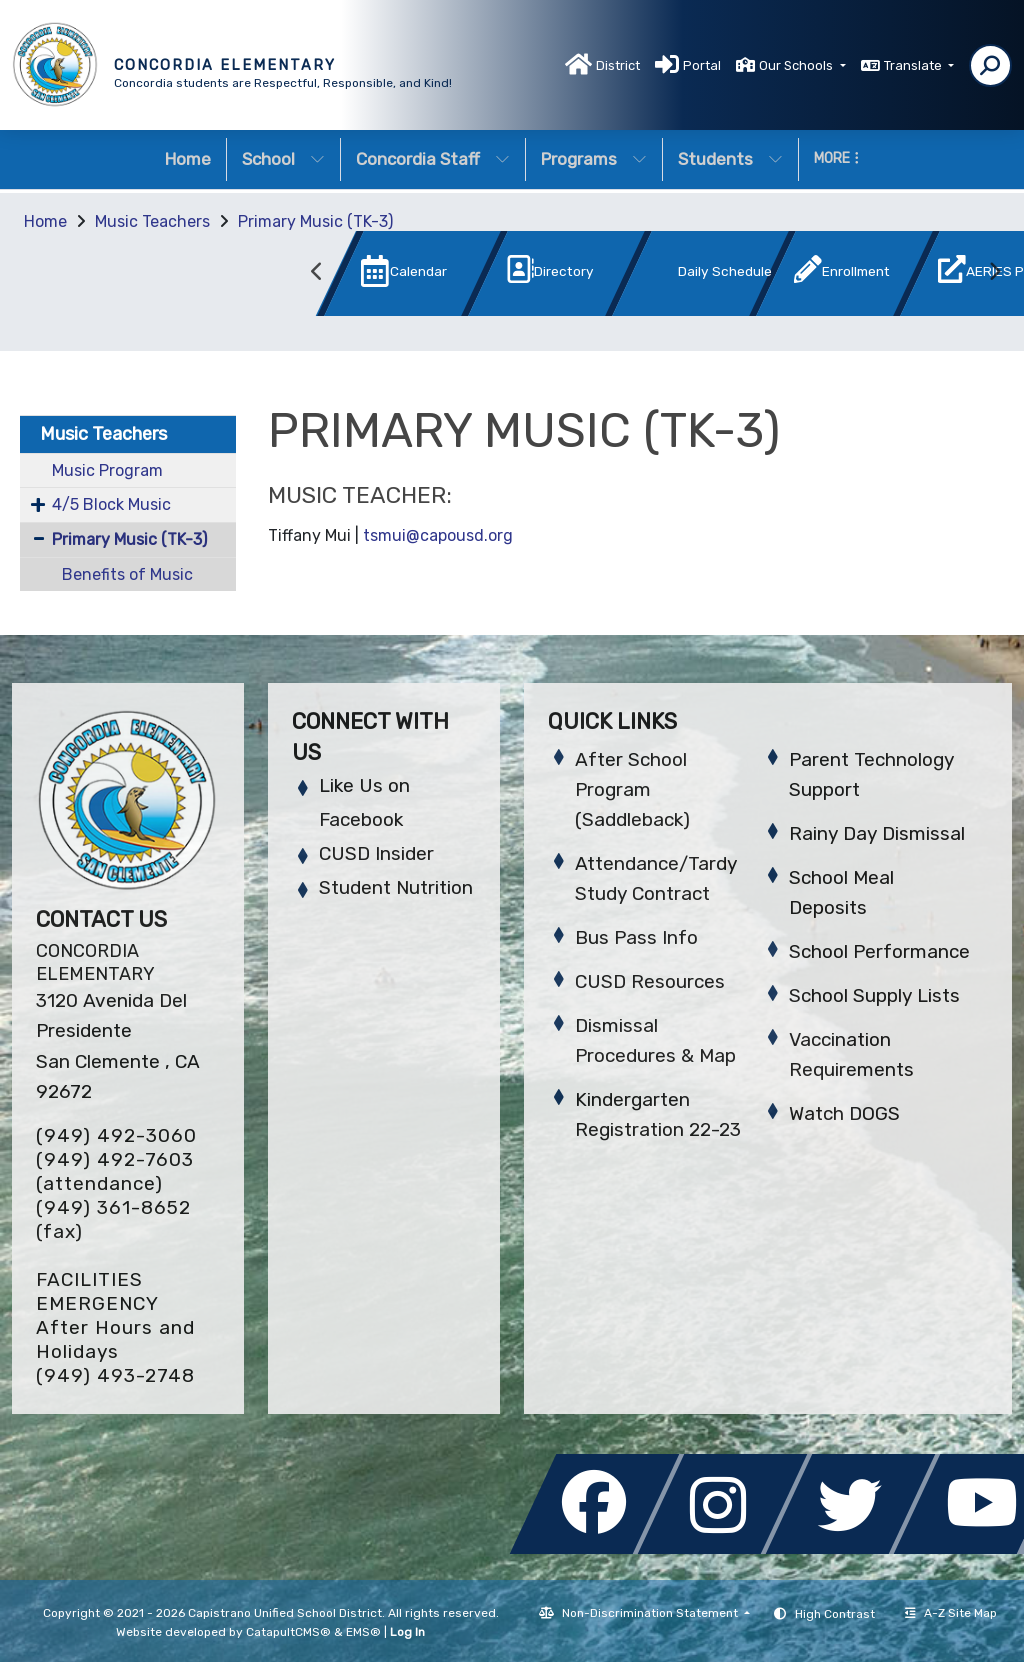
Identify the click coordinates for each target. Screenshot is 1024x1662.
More (836, 158)
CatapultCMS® (288, 1632)
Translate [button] (914, 65)
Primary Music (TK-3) (315, 221)
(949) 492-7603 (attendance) (115, 1171)
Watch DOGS (844, 1113)
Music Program (107, 470)
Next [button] (994, 272)
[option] (379, 277)
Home (188, 159)
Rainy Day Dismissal (877, 833)
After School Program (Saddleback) (632, 789)
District (618, 65)
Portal (702, 65)
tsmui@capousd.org (438, 535)
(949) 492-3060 (116, 1135)
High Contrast (835, 1614)
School (283, 159)
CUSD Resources (650, 981)
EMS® (363, 1632)
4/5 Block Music (111, 504)
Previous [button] (317, 272)
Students (730, 159)
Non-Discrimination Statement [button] (651, 1613)
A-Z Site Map (951, 1613)
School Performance (879, 951)
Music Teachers (152, 221)
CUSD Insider (376, 853)
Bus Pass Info (636, 937)
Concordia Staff (433, 159)
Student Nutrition (396, 887)
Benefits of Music (127, 574)
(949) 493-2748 (115, 1375)
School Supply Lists (874, 995)
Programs (594, 159)
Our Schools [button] (797, 65)
